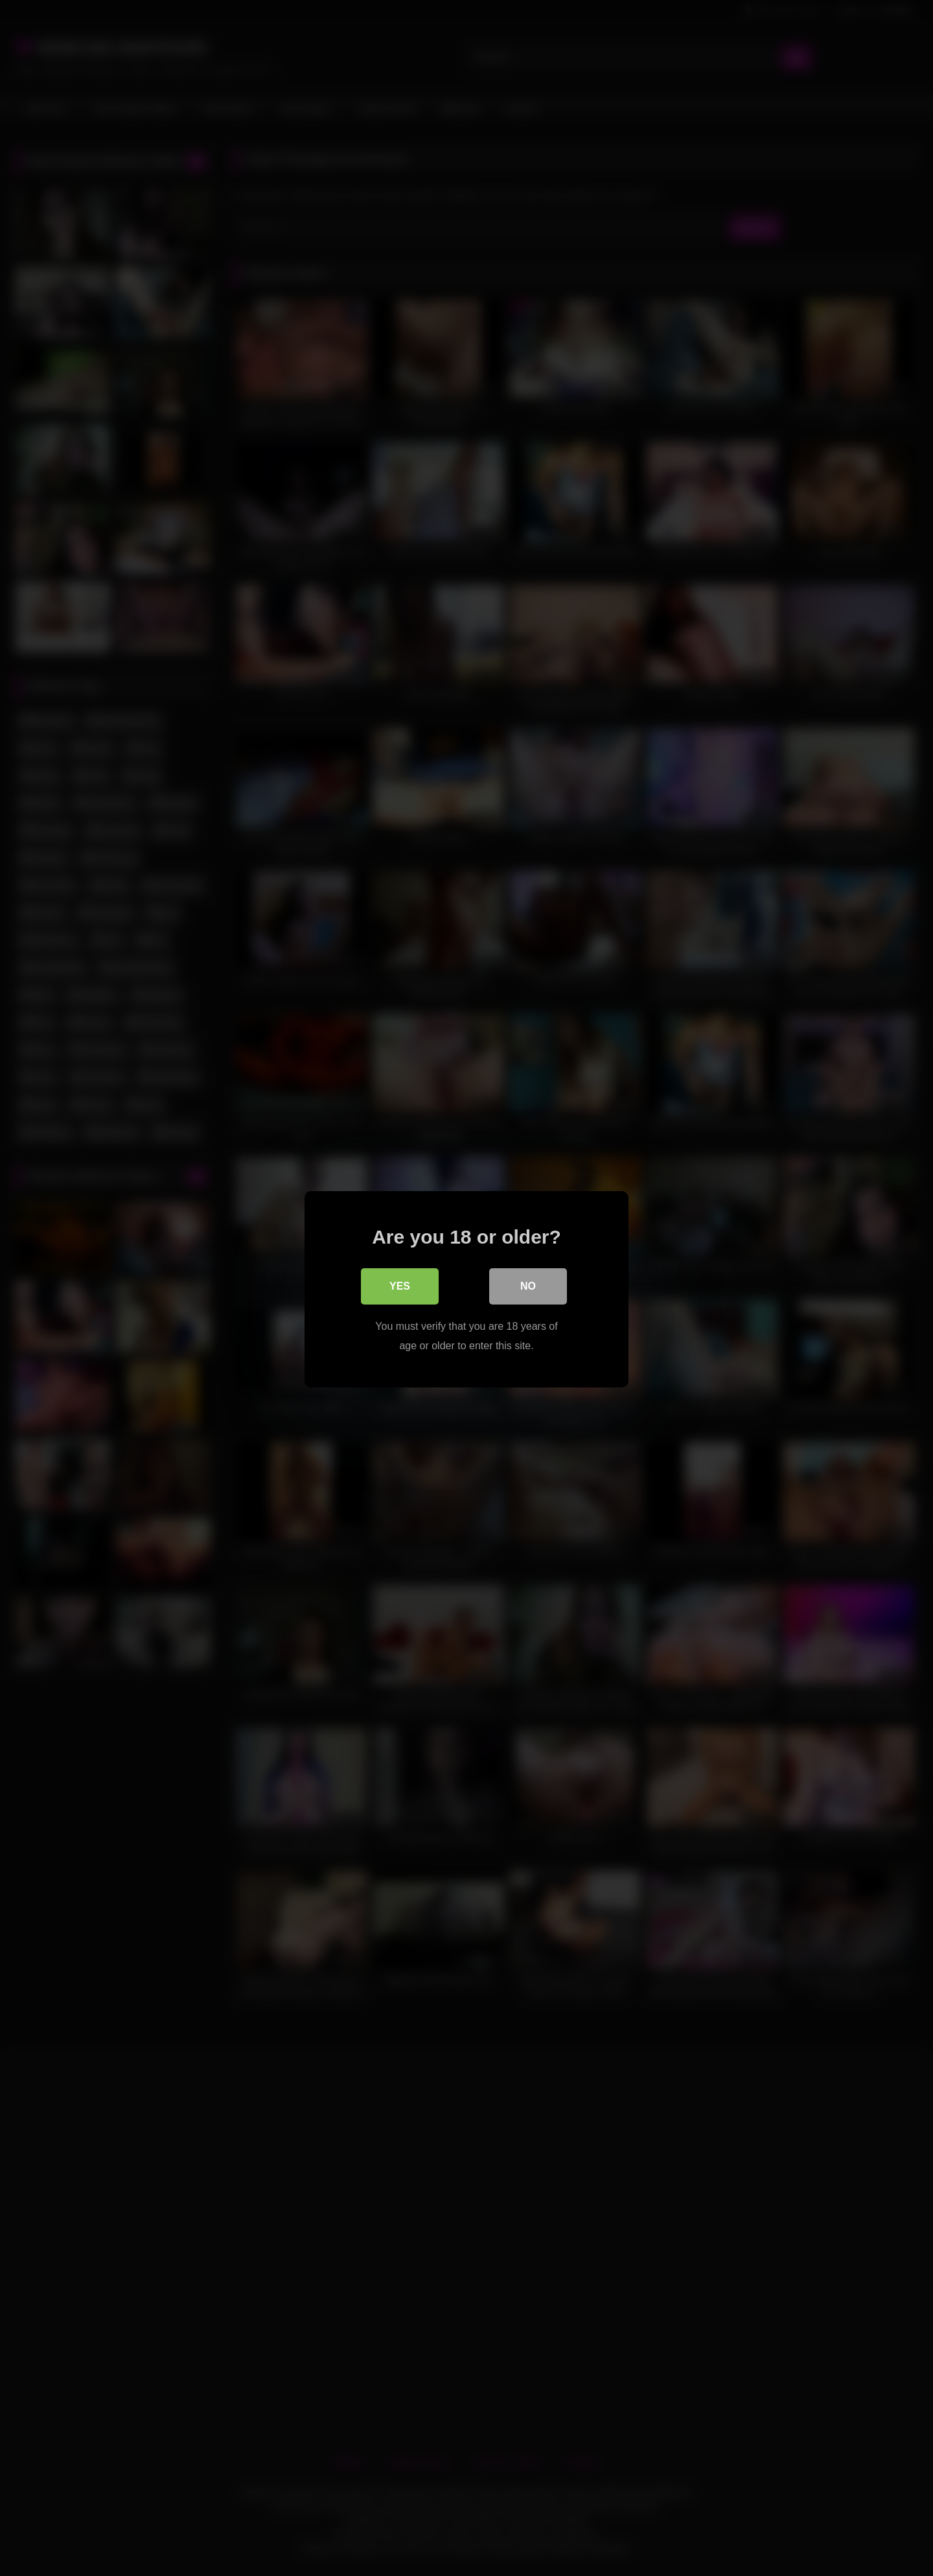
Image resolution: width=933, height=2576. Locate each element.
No (528, 1284)
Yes (399, 1284)
